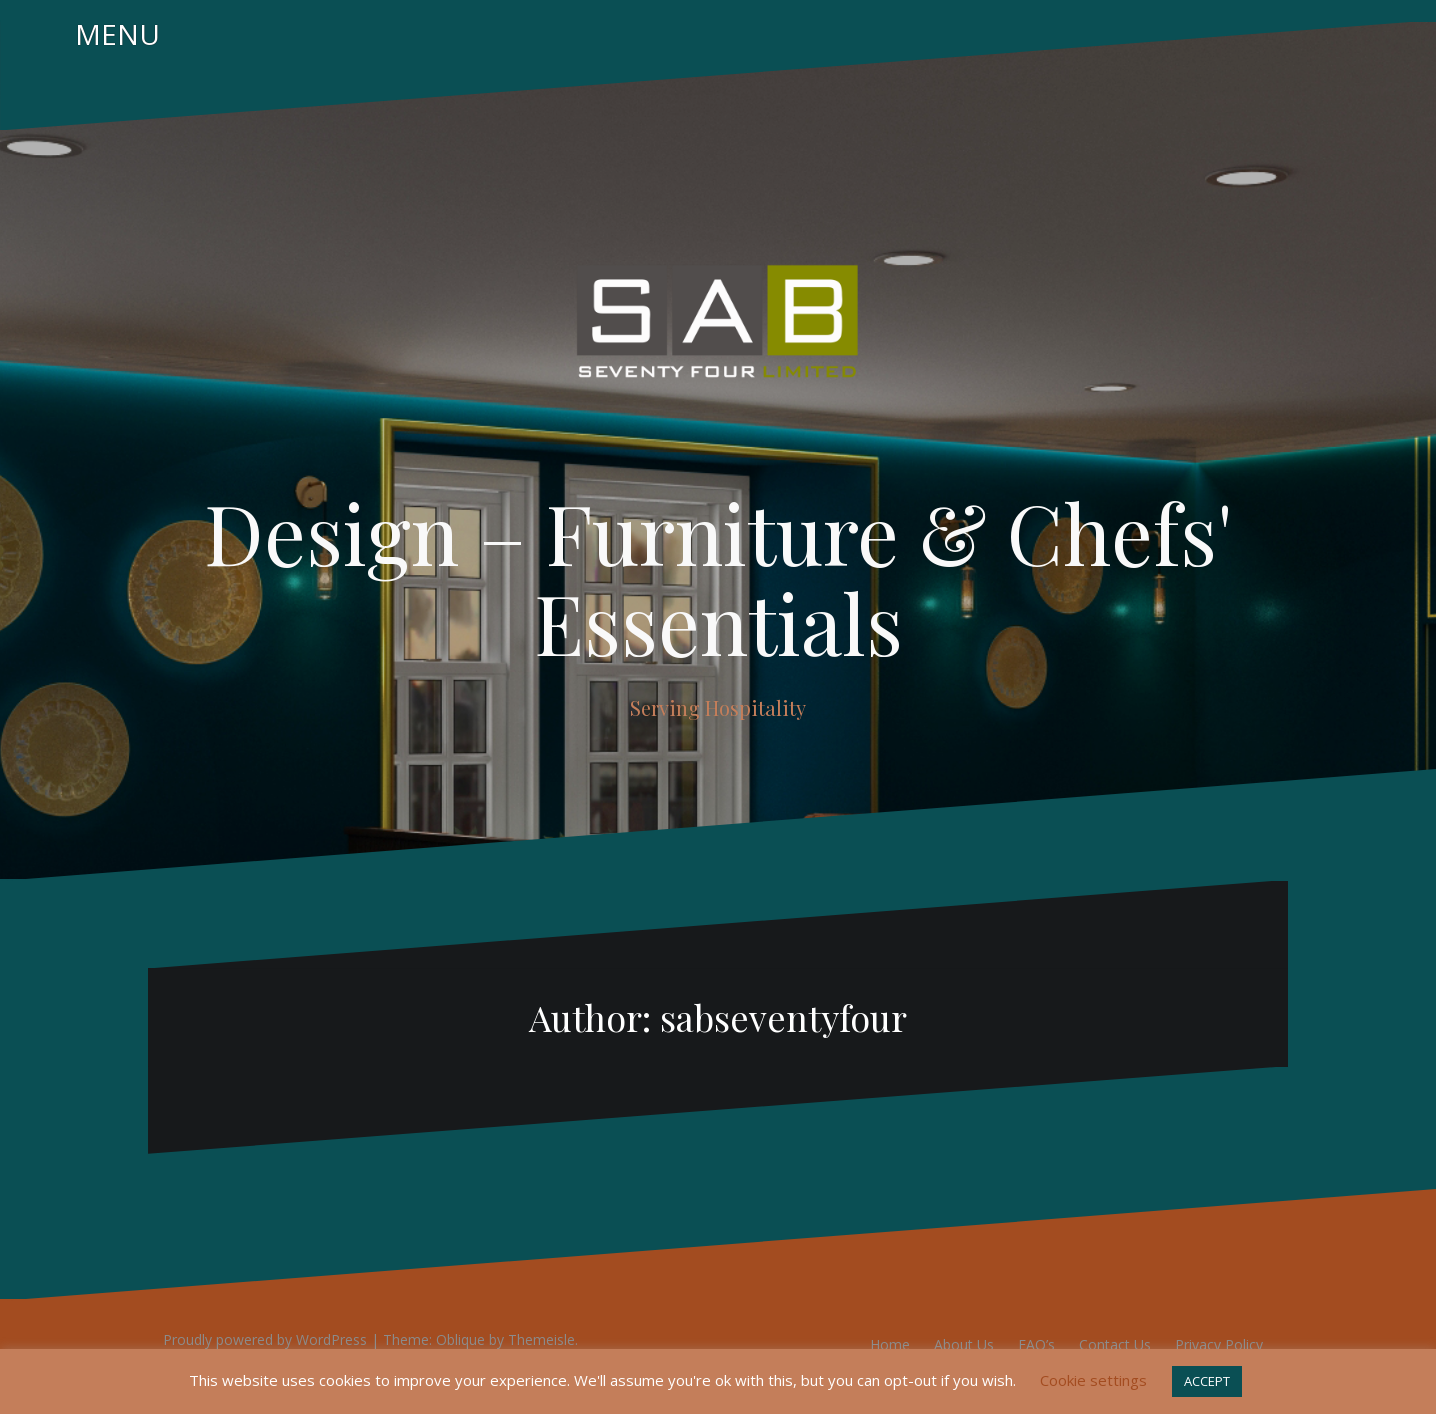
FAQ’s (1036, 1344)
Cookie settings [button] (1093, 1380)
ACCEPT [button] (1207, 1381)
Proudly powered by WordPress (265, 1339)
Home (890, 1344)
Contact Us (1115, 1344)
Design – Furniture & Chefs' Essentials (718, 577)
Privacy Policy (1219, 1344)
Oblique (460, 1339)
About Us (964, 1344)
